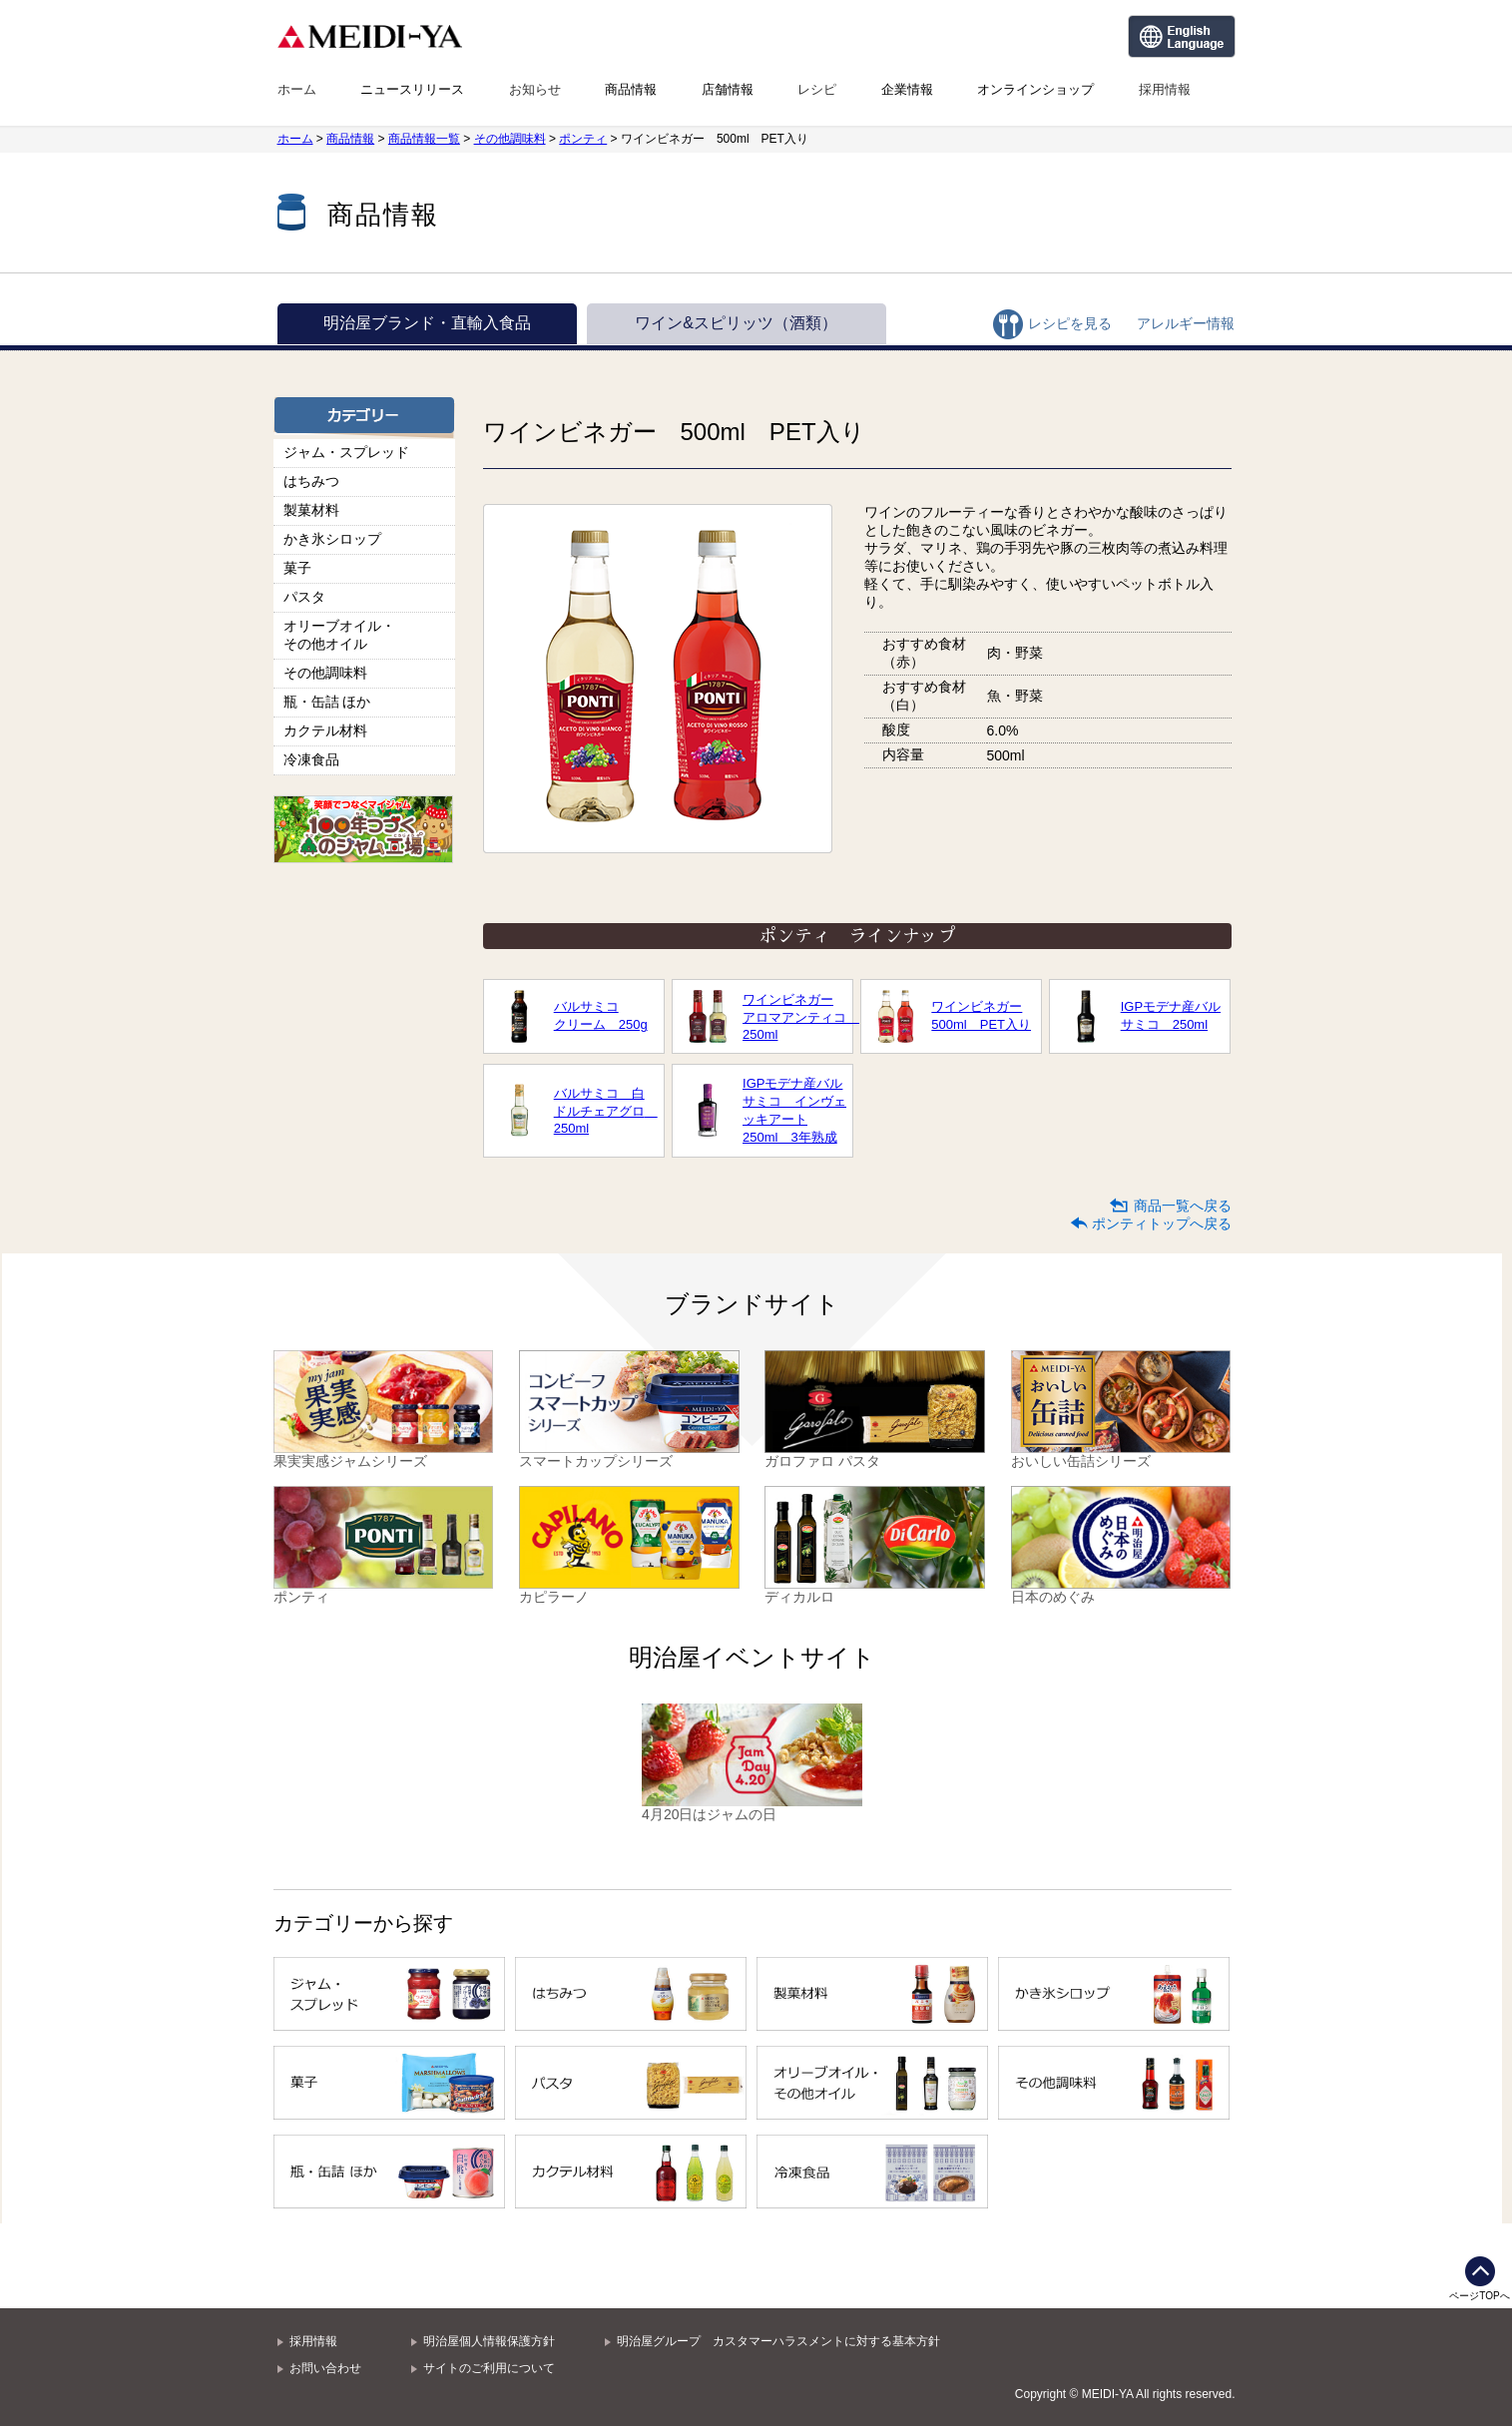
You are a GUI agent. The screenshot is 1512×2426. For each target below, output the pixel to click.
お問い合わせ (325, 2368)
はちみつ (311, 481)
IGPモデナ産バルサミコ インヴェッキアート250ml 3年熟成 (794, 1110)
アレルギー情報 (1186, 323)
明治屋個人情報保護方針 (489, 2341)
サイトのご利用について (489, 2368)
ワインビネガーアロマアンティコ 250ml (794, 1017)
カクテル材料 (325, 730)
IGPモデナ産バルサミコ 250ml (1171, 1015)
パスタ (304, 597)
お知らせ (535, 89)
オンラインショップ (1035, 89)
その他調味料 (510, 139)
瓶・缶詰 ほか (327, 702)
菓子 (297, 568)
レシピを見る (1070, 323)
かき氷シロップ (332, 539)
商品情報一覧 (424, 139)
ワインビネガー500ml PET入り (981, 1015)
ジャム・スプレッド (346, 452)
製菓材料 (311, 510)
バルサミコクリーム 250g (601, 1015)
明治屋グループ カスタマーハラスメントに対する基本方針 (778, 2341)
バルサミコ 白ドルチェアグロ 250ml (606, 1111)
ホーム (296, 89)
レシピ (816, 89)
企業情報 (907, 89)
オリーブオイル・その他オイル (339, 635)
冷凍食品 (311, 759)
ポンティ (583, 139)
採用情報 (1165, 89)
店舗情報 (728, 89)
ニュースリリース (412, 89)
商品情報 (631, 89)
